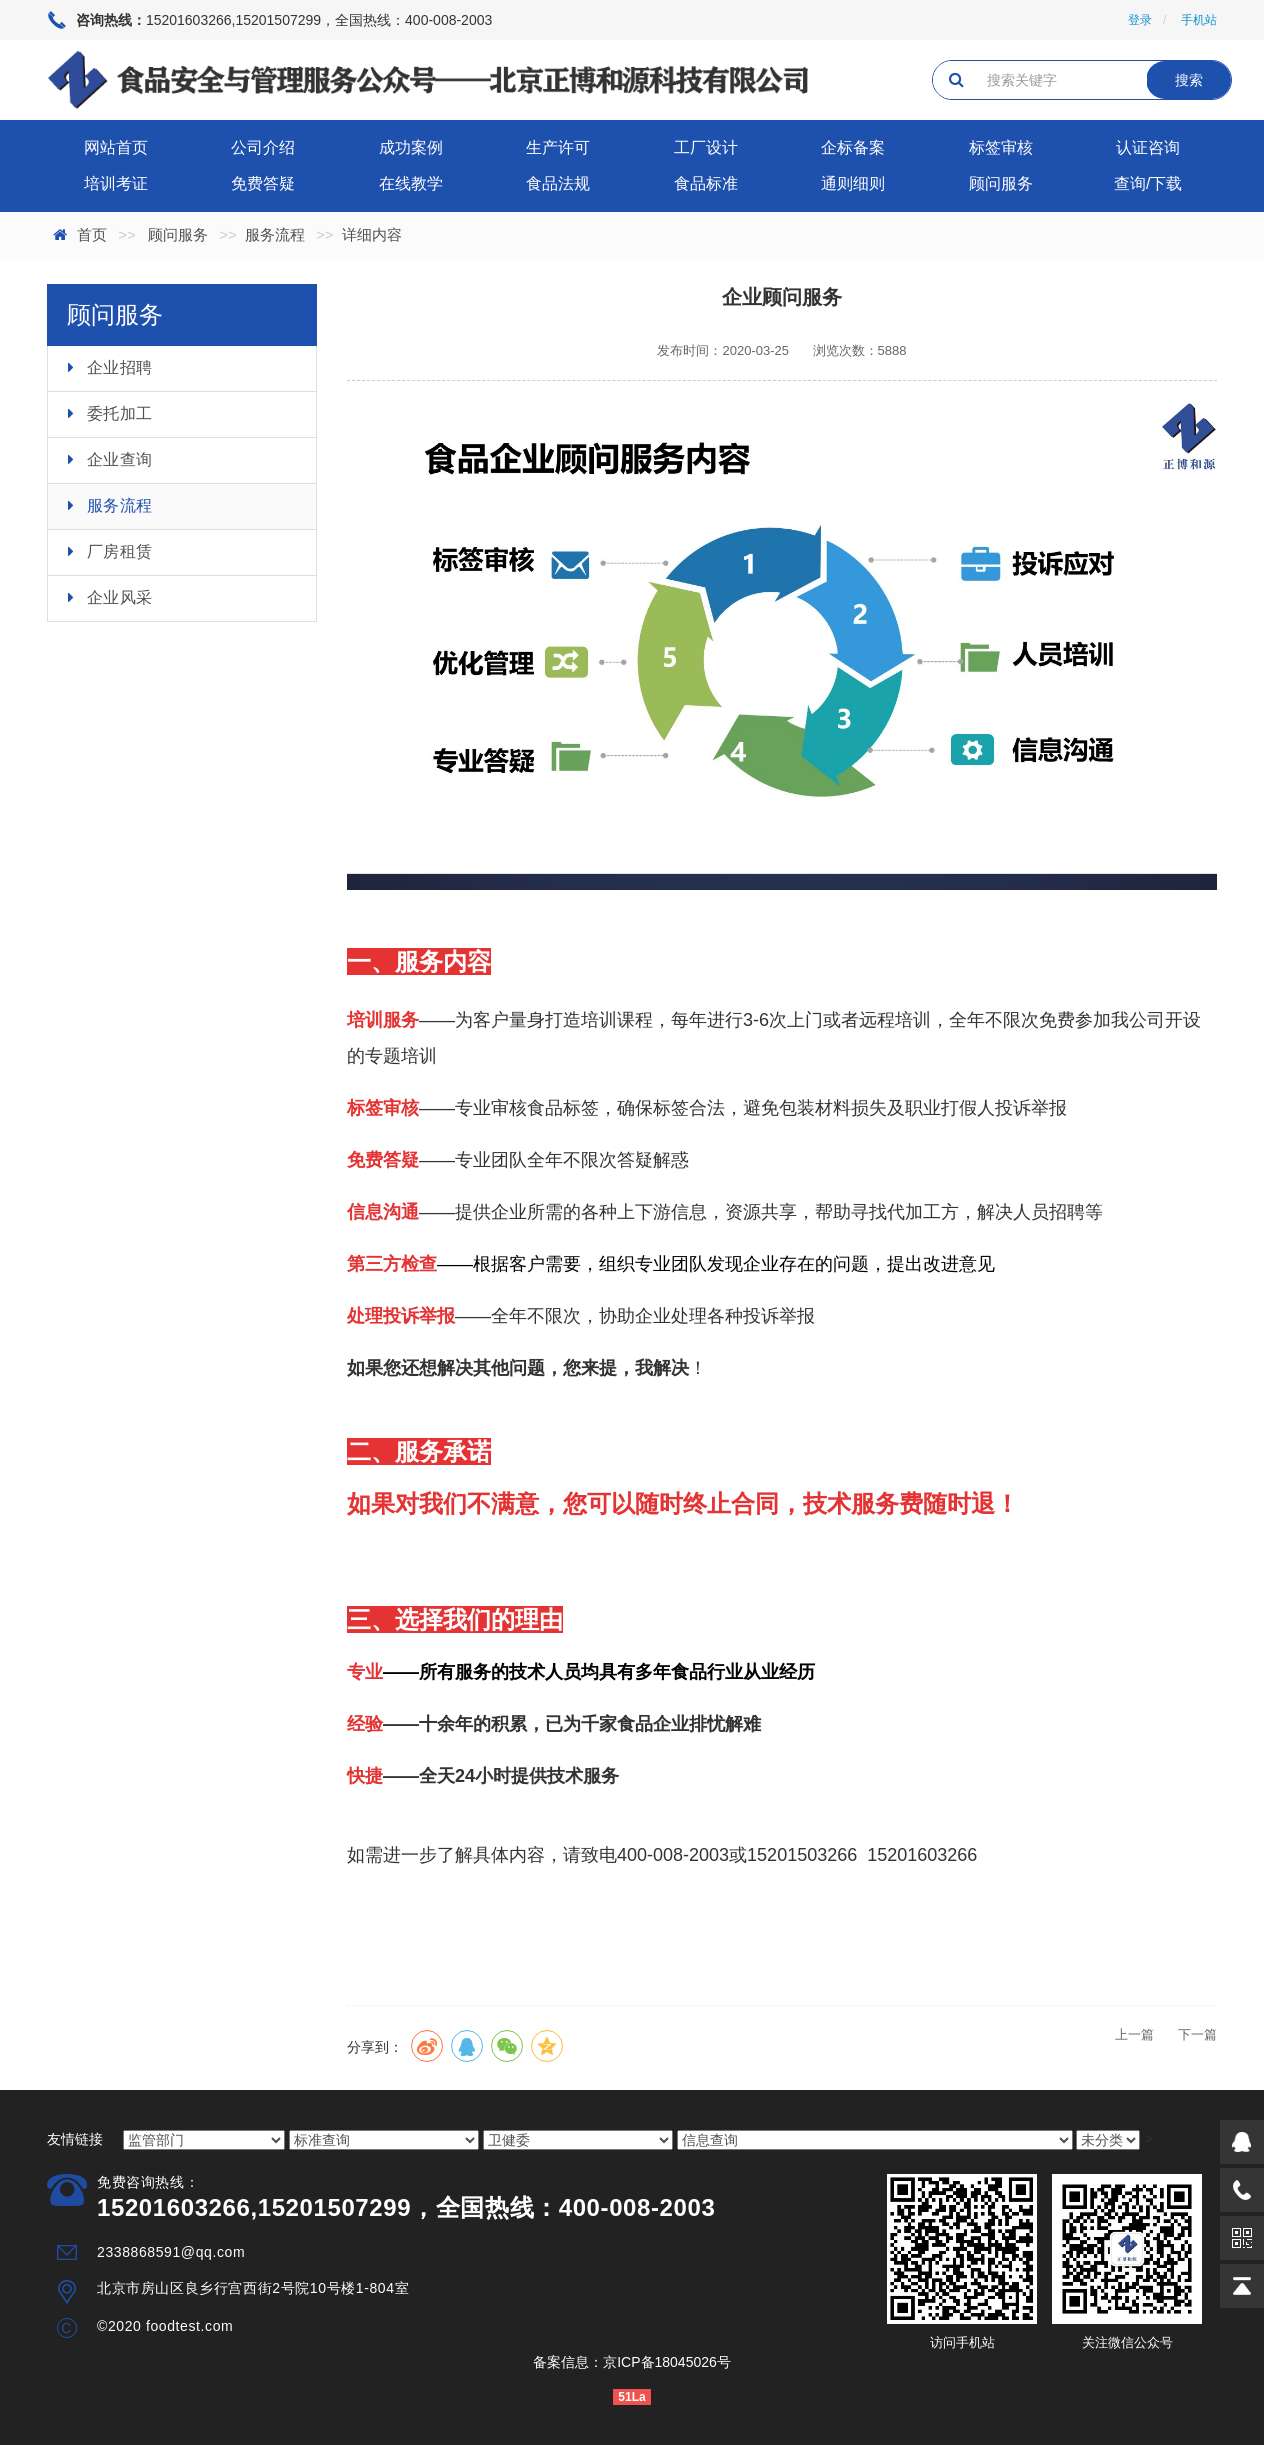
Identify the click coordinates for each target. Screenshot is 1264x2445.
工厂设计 (706, 147)
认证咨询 (1148, 147)
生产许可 (558, 147)
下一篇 (1197, 2034)
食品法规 (558, 183)
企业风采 (120, 597)
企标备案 (853, 147)
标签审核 (1001, 147)
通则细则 (853, 183)
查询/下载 (1148, 183)
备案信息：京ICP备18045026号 (632, 2362)
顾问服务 (1001, 183)
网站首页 (116, 147)
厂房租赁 (120, 551)
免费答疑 (263, 183)
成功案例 (411, 147)
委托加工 (120, 413)
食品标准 (706, 183)
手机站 (1199, 20)
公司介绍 (263, 147)
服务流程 (275, 234)
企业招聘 (120, 367)
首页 (92, 234)
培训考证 (116, 183)
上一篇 (1134, 2034)
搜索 (1189, 80)
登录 (1140, 20)
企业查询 (120, 459)
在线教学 (411, 183)
